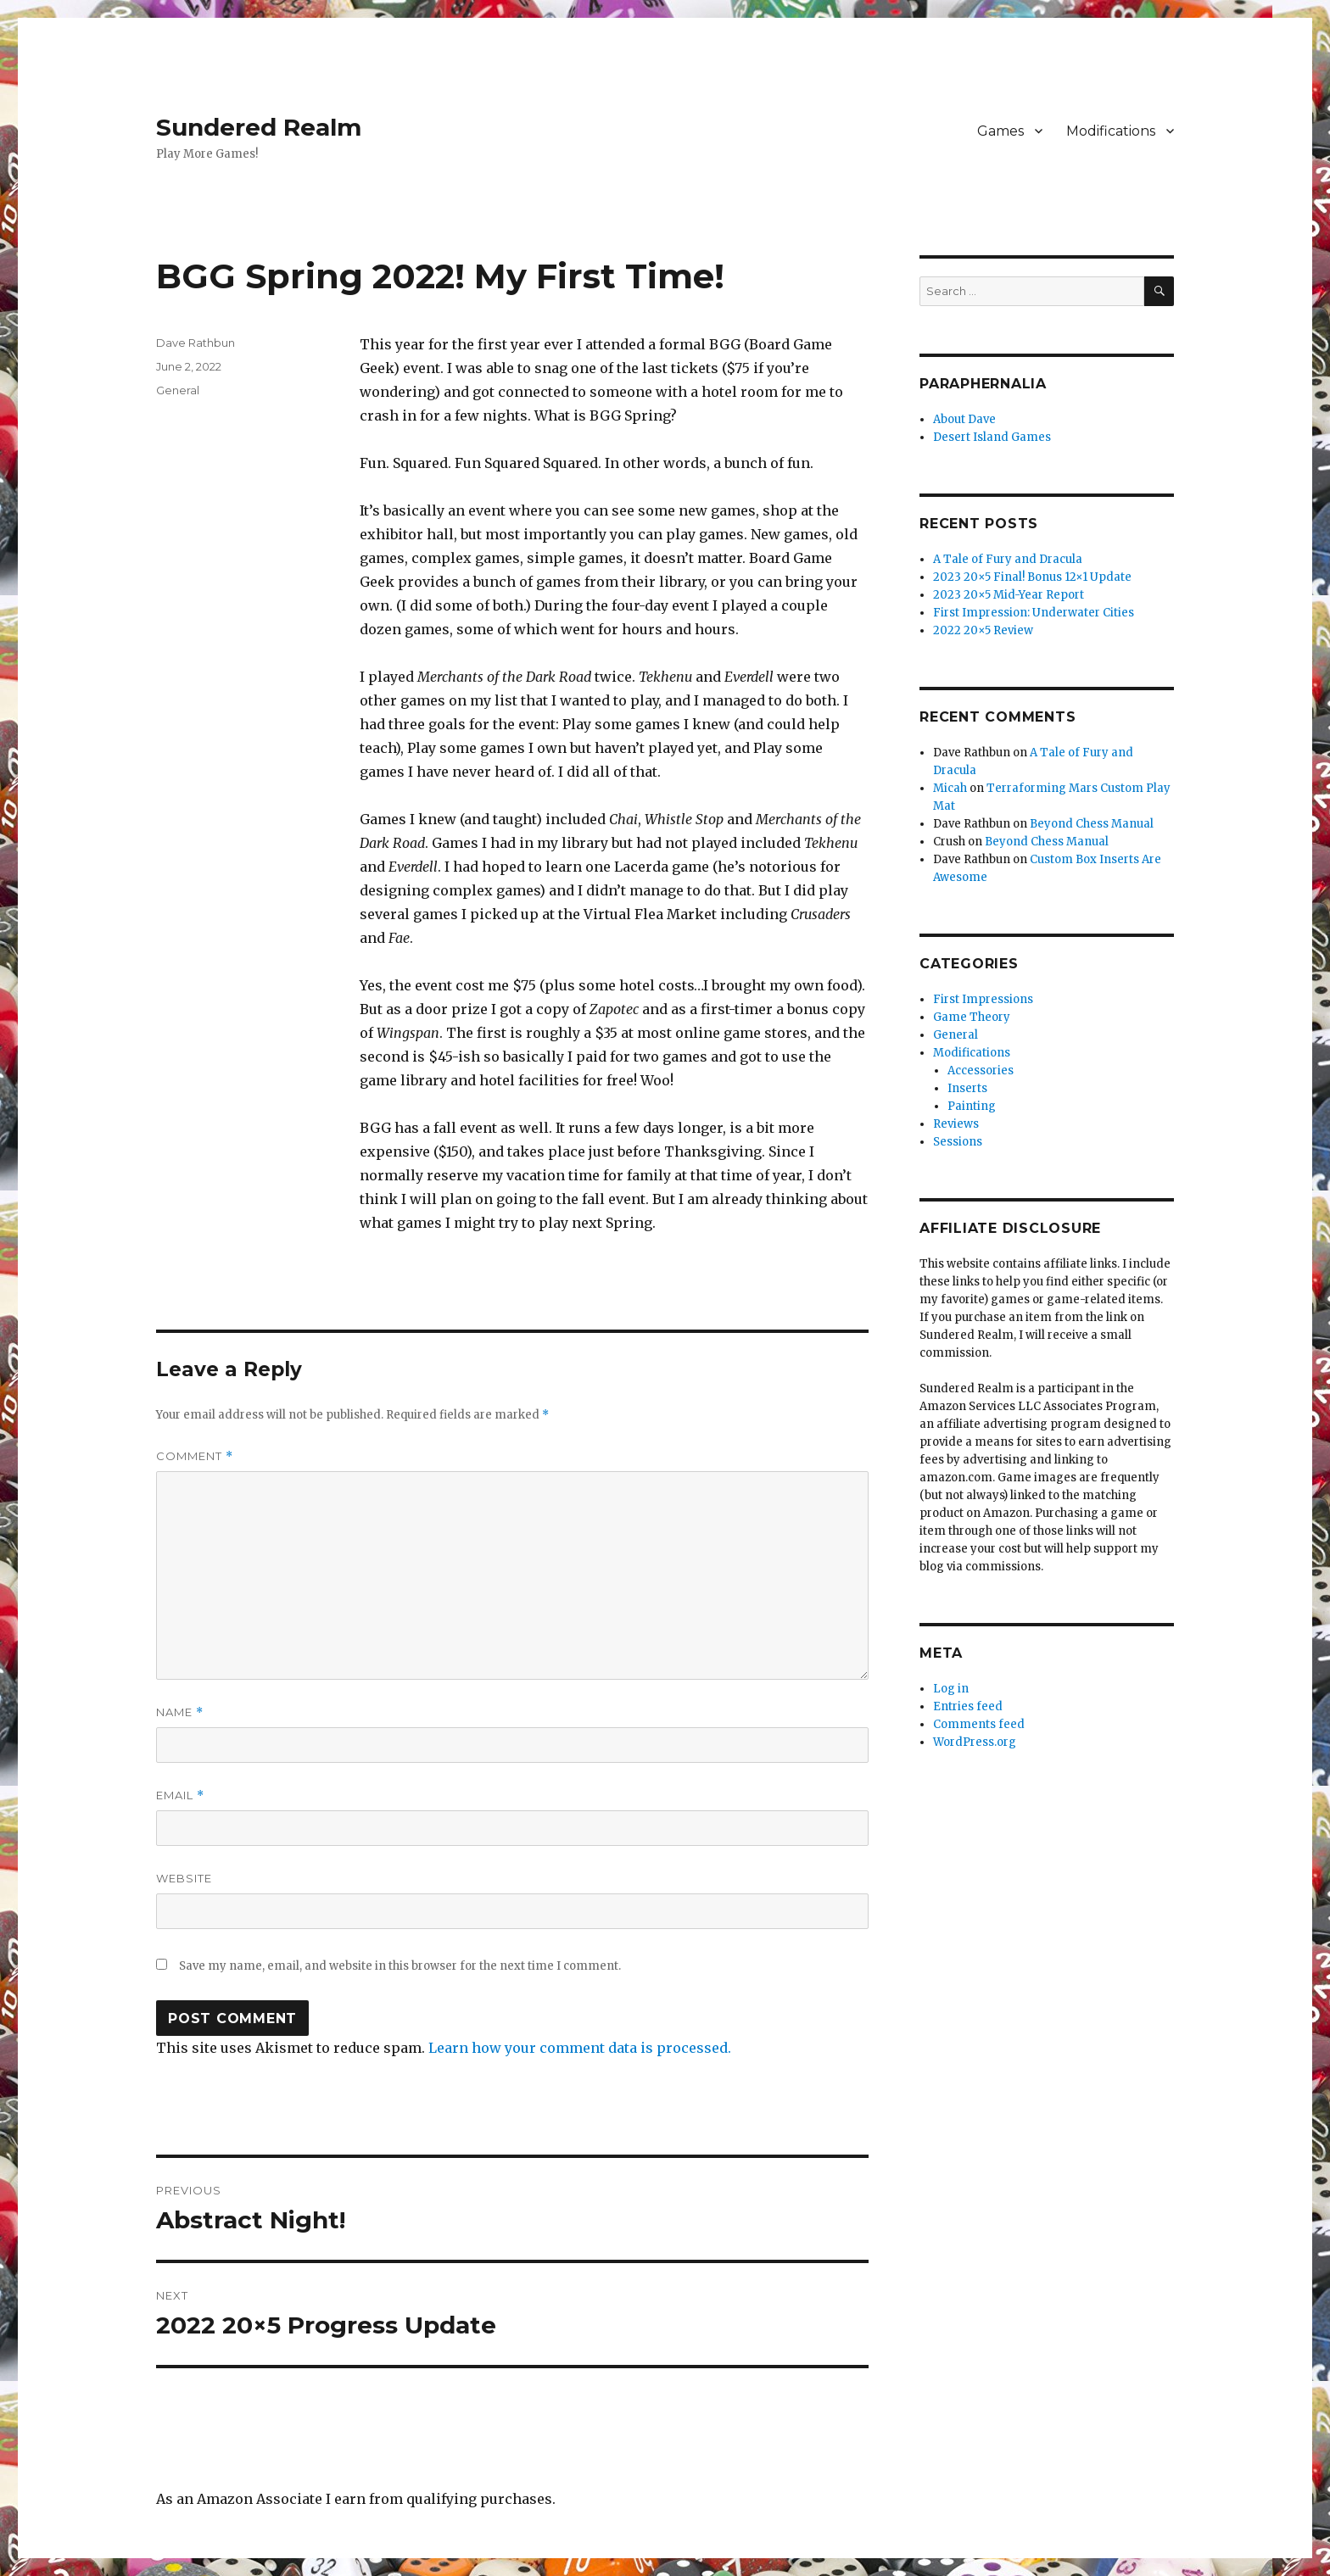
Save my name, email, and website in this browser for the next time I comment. (400, 1966)
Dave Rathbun (195, 342)
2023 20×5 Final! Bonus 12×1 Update (1032, 577)
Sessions (957, 1142)
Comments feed (979, 1724)
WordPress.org (974, 1742)
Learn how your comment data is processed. (579, 2047)
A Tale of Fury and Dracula (1007, 559)
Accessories (980, 1070)
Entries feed (968, 1706)
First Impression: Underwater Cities (1033, 612)
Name (180, 1712)
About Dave (964, 419)
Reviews (956, 1124)
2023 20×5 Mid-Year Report (1008, 595)
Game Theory (971, 1017)
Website (184, 1878)
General (177, 390)
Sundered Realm (258, 127)
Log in (951, 1688)
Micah (950, 788)
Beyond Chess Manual (1092, 824)
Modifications (1110, 131)
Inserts (967, 1088)
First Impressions (983, 999)
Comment (194, 1456)
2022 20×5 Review (983, 630)
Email (180, 1795)
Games (1000, 131)
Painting (971, 1106)
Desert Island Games (992, 437)
